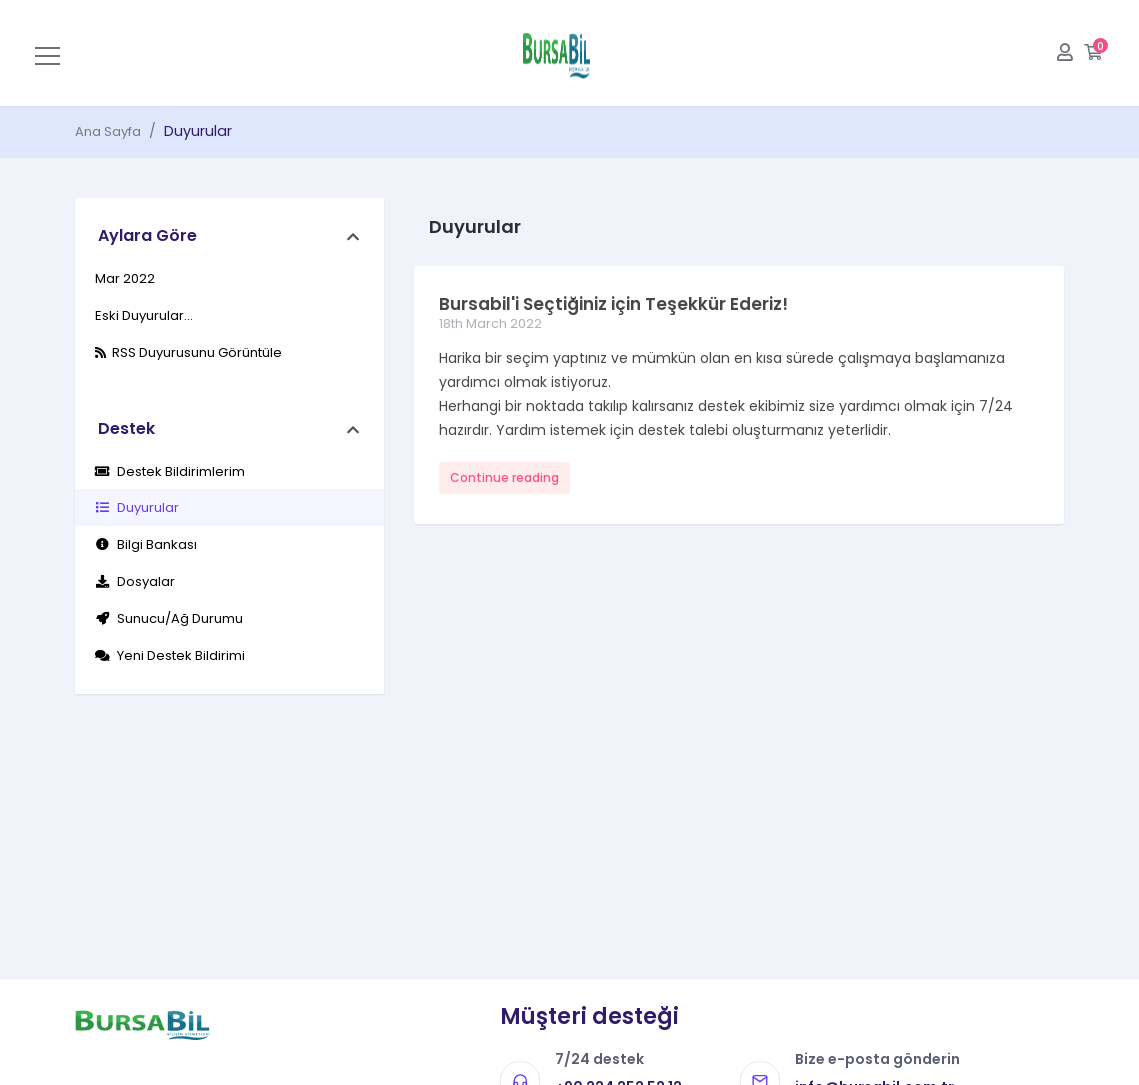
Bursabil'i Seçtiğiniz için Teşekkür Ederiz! (613, 304)
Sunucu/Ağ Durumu (169, 618)
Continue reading (504, 477)
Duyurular (137, 507)
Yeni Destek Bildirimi (170, 655)
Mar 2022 (125, 278)
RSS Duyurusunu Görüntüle (188, 352)
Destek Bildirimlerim (170, 471)
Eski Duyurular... (144, 315)
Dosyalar (135, 581)
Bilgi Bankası (146, 544)
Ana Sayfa (108, 131)
